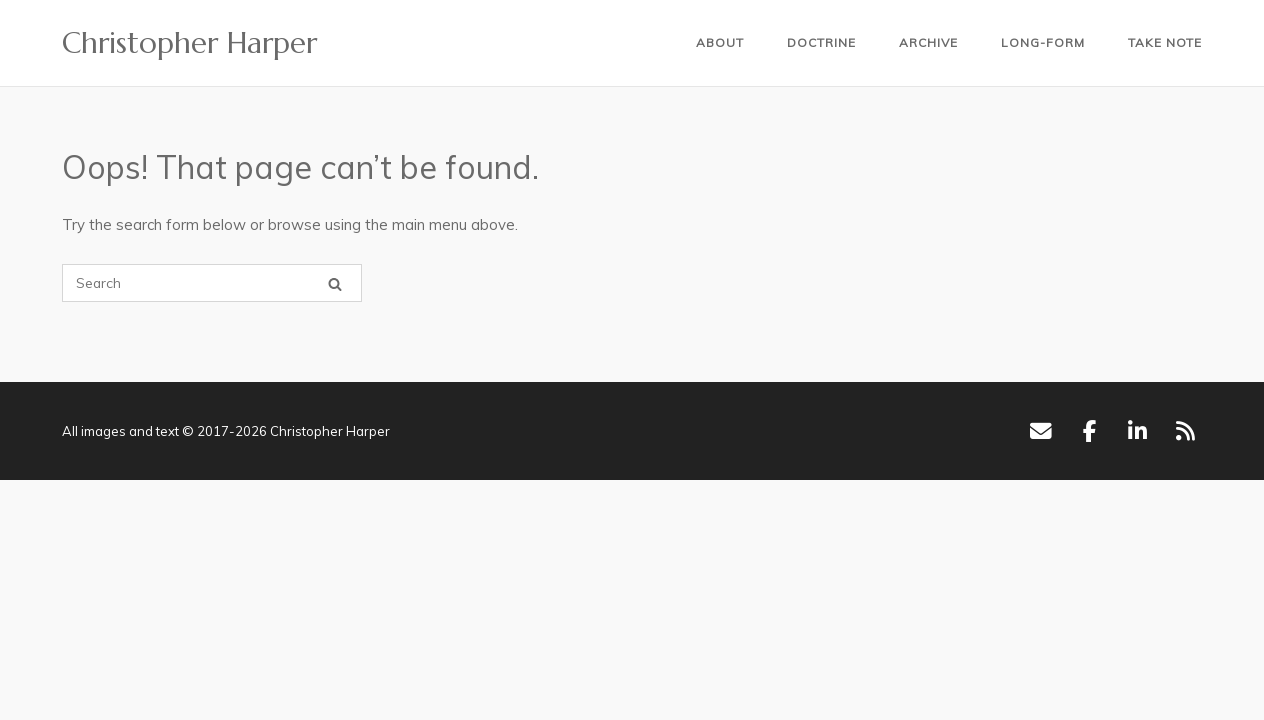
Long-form (1043, 42)
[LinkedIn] (1137, 431)
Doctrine (821, 42)
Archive (928, 42)
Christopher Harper (189, 43)
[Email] (1040, 431)
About (720, 42)
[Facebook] (1089, 431)
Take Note (1165, 42)
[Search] (335, 283)
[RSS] (1185, 431)
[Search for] (212, 283)
